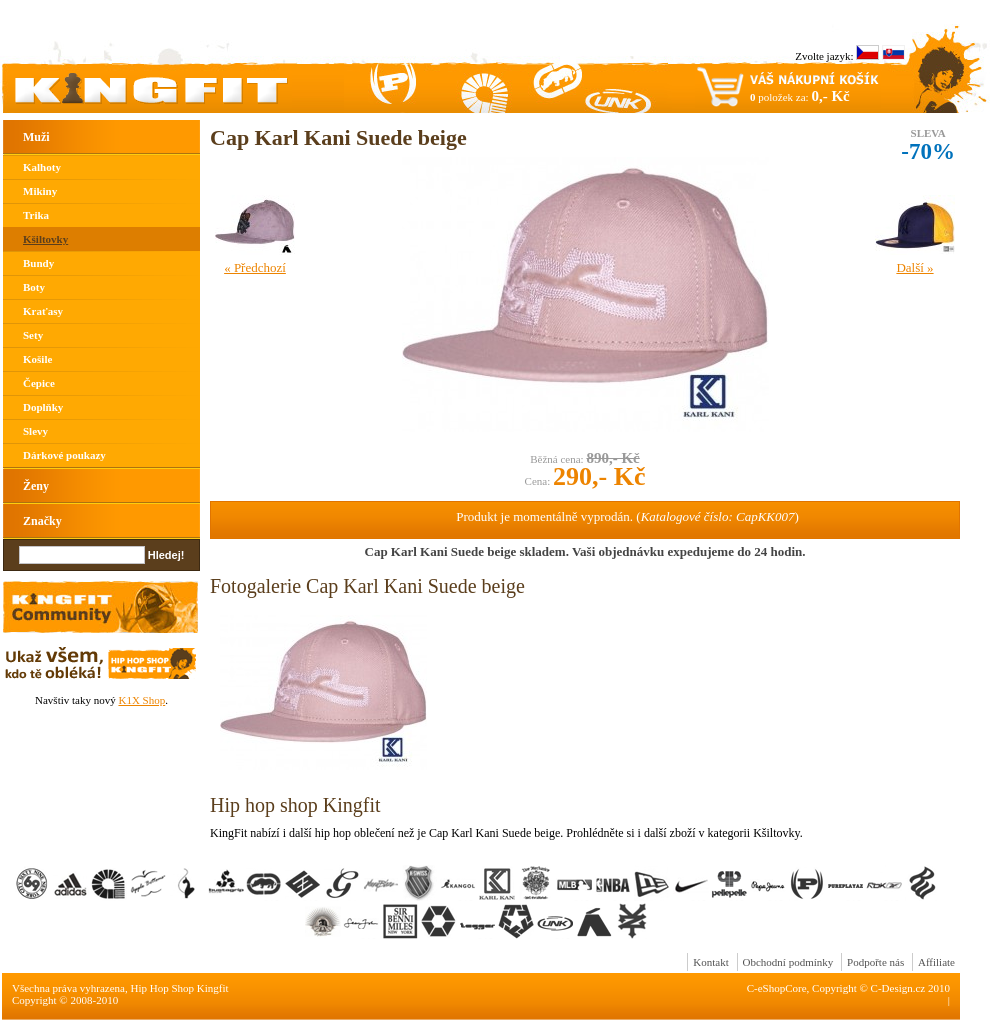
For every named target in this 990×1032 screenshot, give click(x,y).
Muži (36, 137)
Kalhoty (42, 167)
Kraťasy (43, 311)
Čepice (39, 383)
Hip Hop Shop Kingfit (180, 988)
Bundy (38, 263)
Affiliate (936, 962)
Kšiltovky (45, 239)
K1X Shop (141, 700)
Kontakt (710, 962)
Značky (42, 521)
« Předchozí (255, 267)
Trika (36, 215)
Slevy (35, 431)
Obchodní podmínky (788, 962)
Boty (34, 287)
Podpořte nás (875, 962)
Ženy (36, 486)
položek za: (800, 96)
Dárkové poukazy (64, 455)
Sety (33, 335)
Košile (37, 359)
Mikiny (40, 191)
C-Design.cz (898, 988)
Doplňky (43, 407)
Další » (914, 267)
